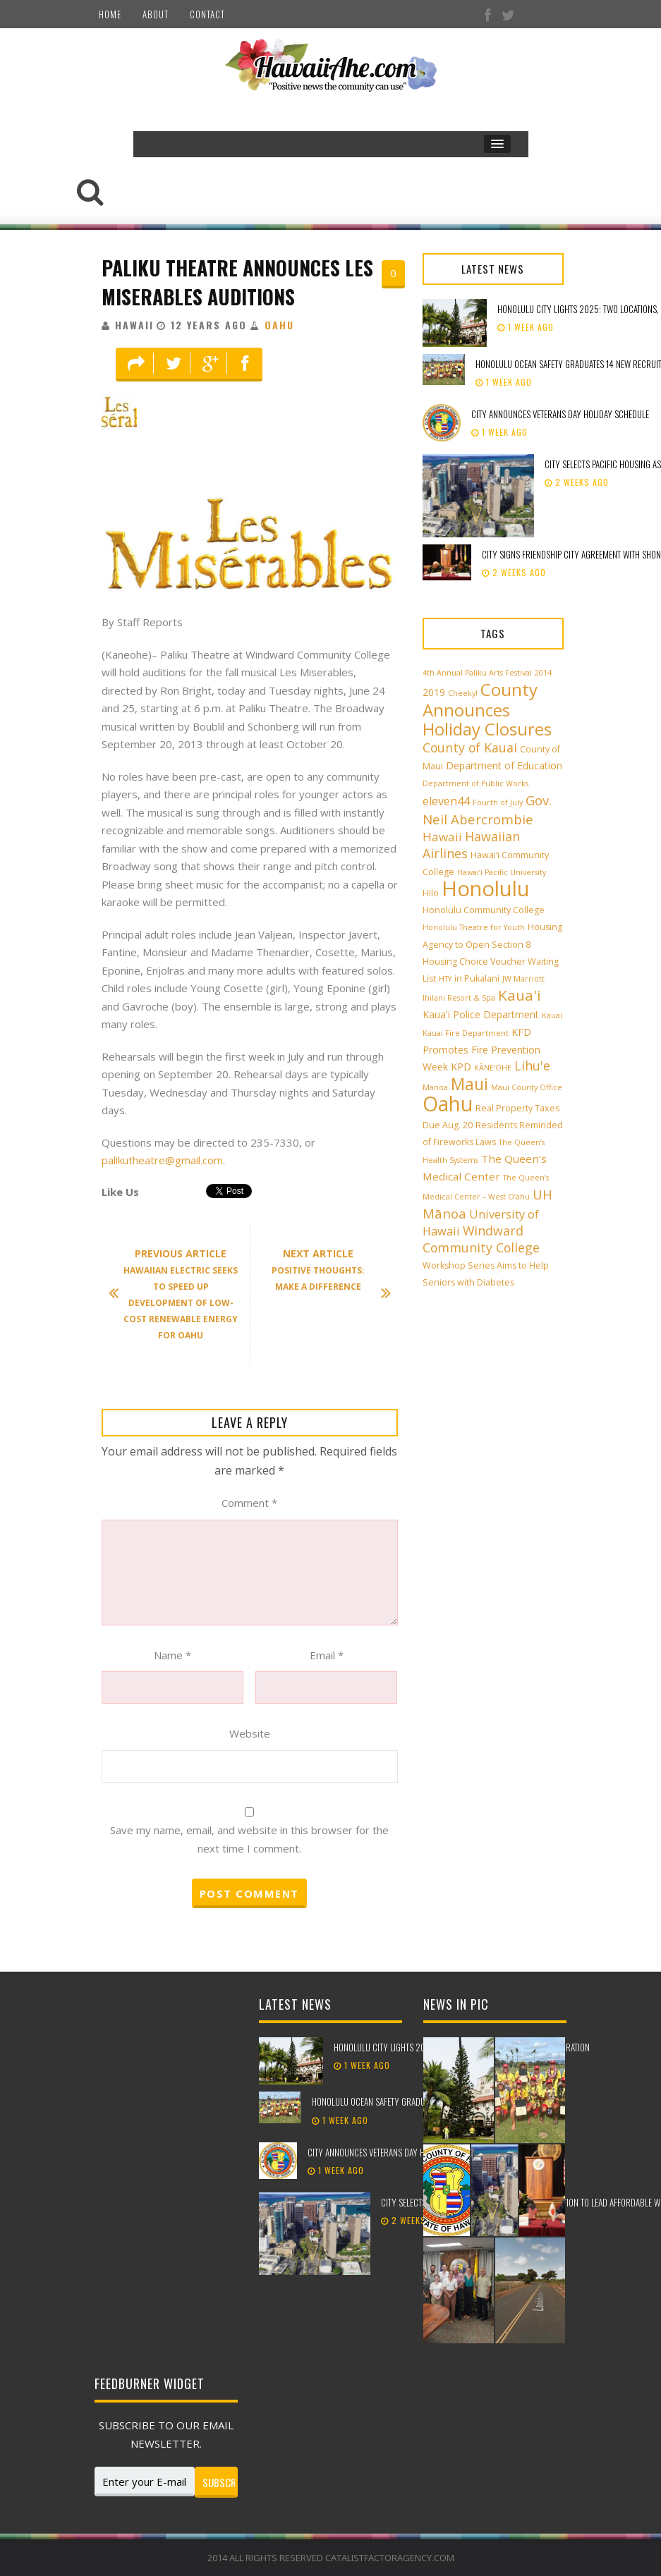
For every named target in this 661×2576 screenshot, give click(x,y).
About (155, 14)
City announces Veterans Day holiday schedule (560, 414)
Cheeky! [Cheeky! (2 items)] (463, 693)
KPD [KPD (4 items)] (461, 1066)
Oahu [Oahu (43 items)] (448, 1103)
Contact (207, 14)
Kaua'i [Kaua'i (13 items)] (519, 995)
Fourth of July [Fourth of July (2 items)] (498, 802)
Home (110, 14)
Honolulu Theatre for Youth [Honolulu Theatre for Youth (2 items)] (474, 927)
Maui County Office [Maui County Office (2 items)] (526, 1087)
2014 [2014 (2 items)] (543, 673)
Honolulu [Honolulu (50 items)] (486, 888)
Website (249, 1733)
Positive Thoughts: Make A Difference (324, 1271)
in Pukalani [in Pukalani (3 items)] (476, 978)
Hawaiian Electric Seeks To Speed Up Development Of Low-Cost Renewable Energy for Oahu (180, 1294)
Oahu (279, 324)
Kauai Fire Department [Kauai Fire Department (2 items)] (466, 1033)
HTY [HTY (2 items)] (445, 979)
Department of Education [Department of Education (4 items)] (504, 765)
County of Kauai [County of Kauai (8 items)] (470, 747)
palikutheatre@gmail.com (162, 1160)
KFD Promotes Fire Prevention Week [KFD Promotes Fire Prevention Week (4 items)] (481, 1049)
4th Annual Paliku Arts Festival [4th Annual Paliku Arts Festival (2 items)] (477, 673)
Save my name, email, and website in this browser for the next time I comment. (249, 1839)
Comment (249, 1503)
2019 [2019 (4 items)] (434, 692)
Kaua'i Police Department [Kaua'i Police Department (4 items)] (481, 1014)
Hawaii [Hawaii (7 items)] (442, 837)
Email (327, 1655)
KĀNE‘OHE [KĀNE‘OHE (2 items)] (492, 1068)
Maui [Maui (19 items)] (469, 1084)
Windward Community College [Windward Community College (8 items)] (481, 1239)
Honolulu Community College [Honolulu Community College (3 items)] (484, 910)
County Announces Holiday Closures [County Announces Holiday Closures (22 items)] (487, 709)
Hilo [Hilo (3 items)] (431, 893)
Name (172, 1655)
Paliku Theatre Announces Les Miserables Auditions (237, 282)
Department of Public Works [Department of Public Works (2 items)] (475, 783)
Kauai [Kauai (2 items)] (552, 1015)
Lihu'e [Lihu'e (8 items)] (532, 1065)
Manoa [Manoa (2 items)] (435, 1087)
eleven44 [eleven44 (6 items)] (446, 801)
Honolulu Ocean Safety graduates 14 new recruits (407, 2101)
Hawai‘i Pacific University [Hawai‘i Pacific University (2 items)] (501, 872)
